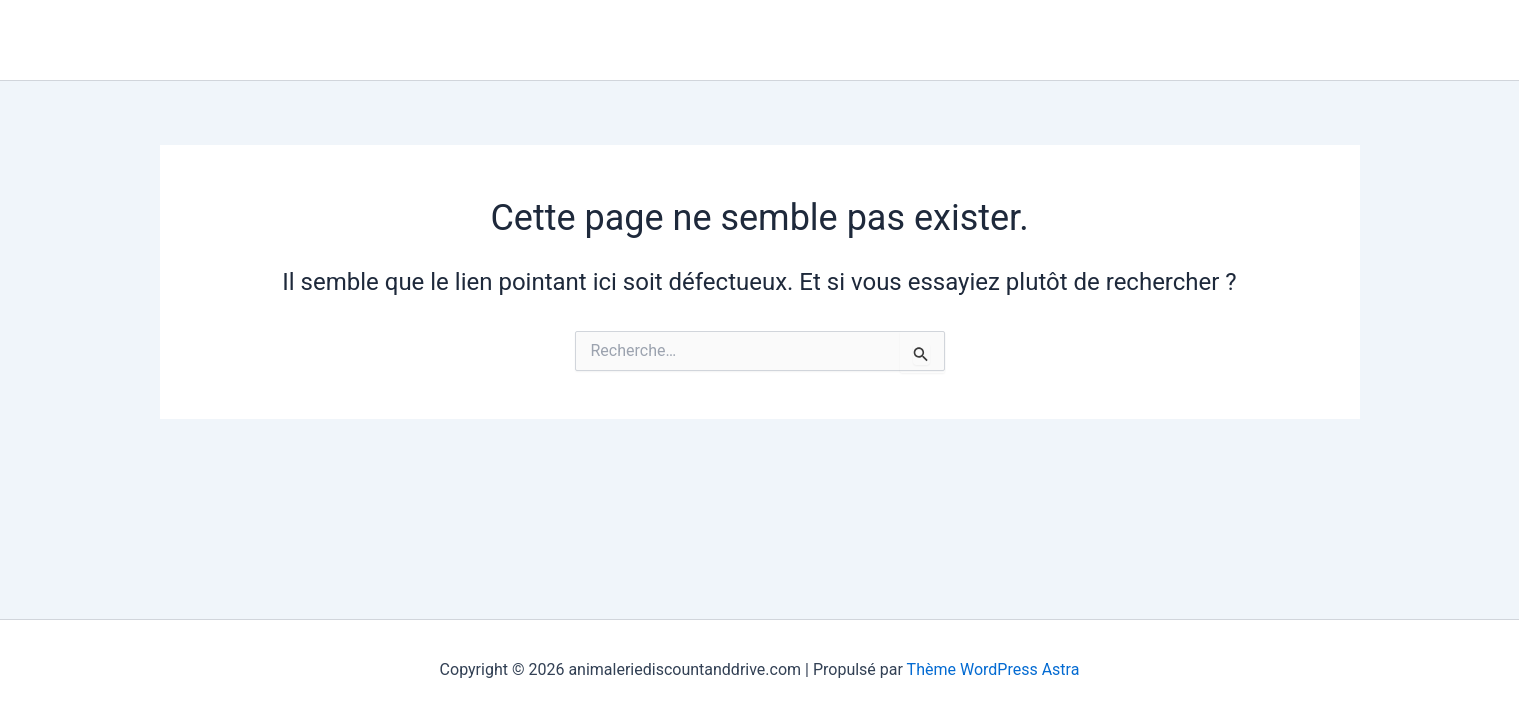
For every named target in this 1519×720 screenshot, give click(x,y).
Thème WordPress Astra (993, 669)
